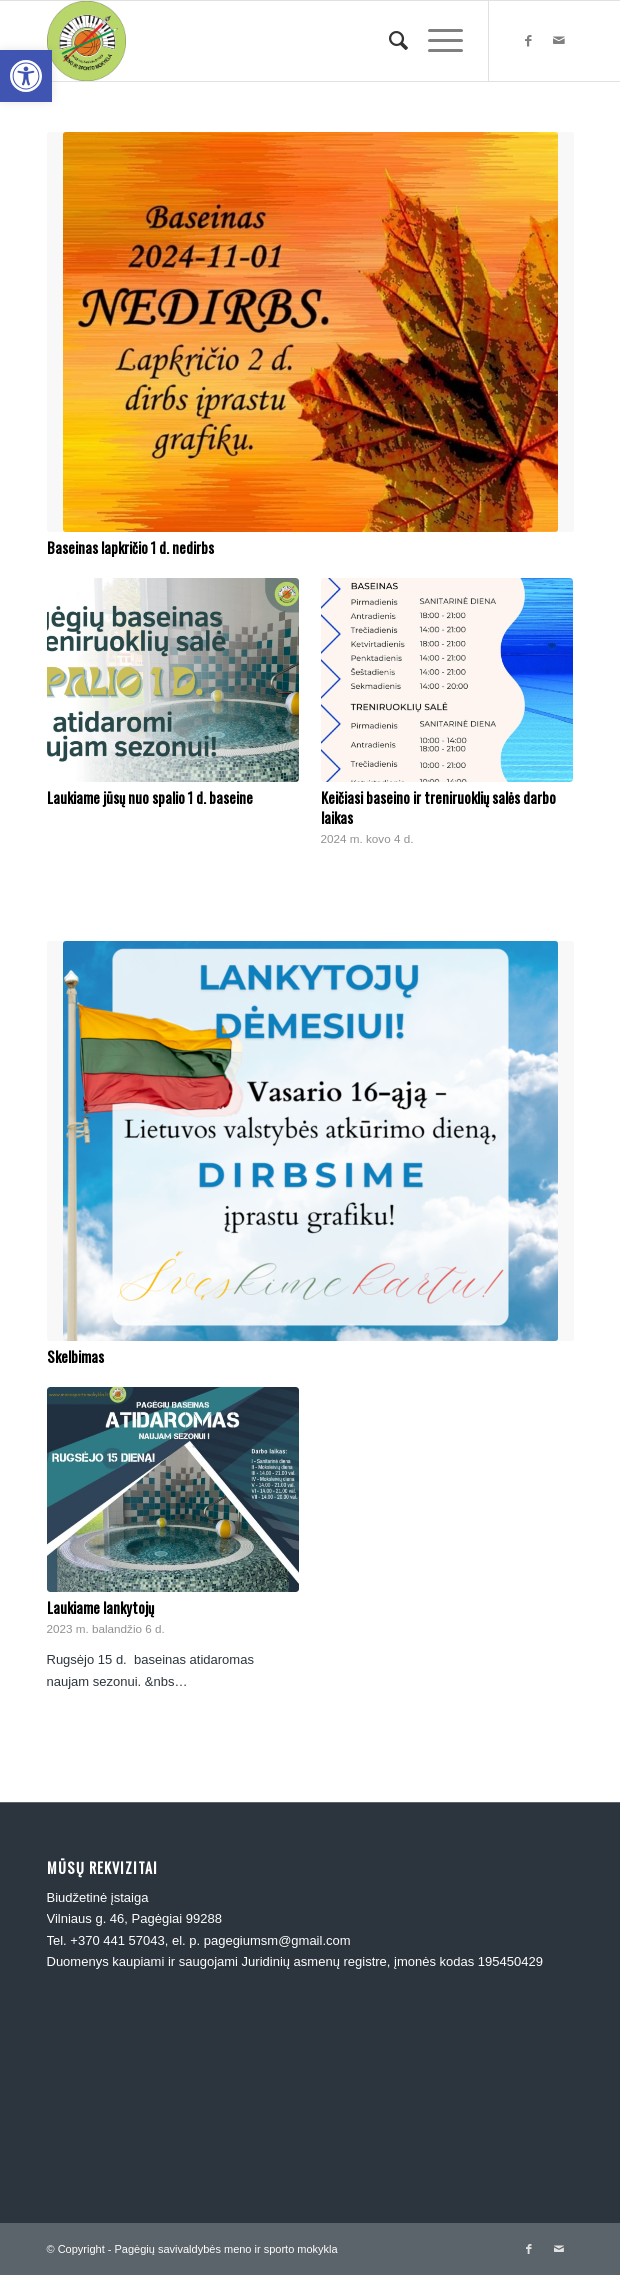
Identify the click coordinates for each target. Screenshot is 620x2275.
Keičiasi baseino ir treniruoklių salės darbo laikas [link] (438, 807)
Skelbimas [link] (75, 1356)
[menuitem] (388, 41)
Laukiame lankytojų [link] (100, 1607)
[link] (26, 76)
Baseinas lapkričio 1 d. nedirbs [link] (130, 547)
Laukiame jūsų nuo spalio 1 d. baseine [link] (150, 797)
